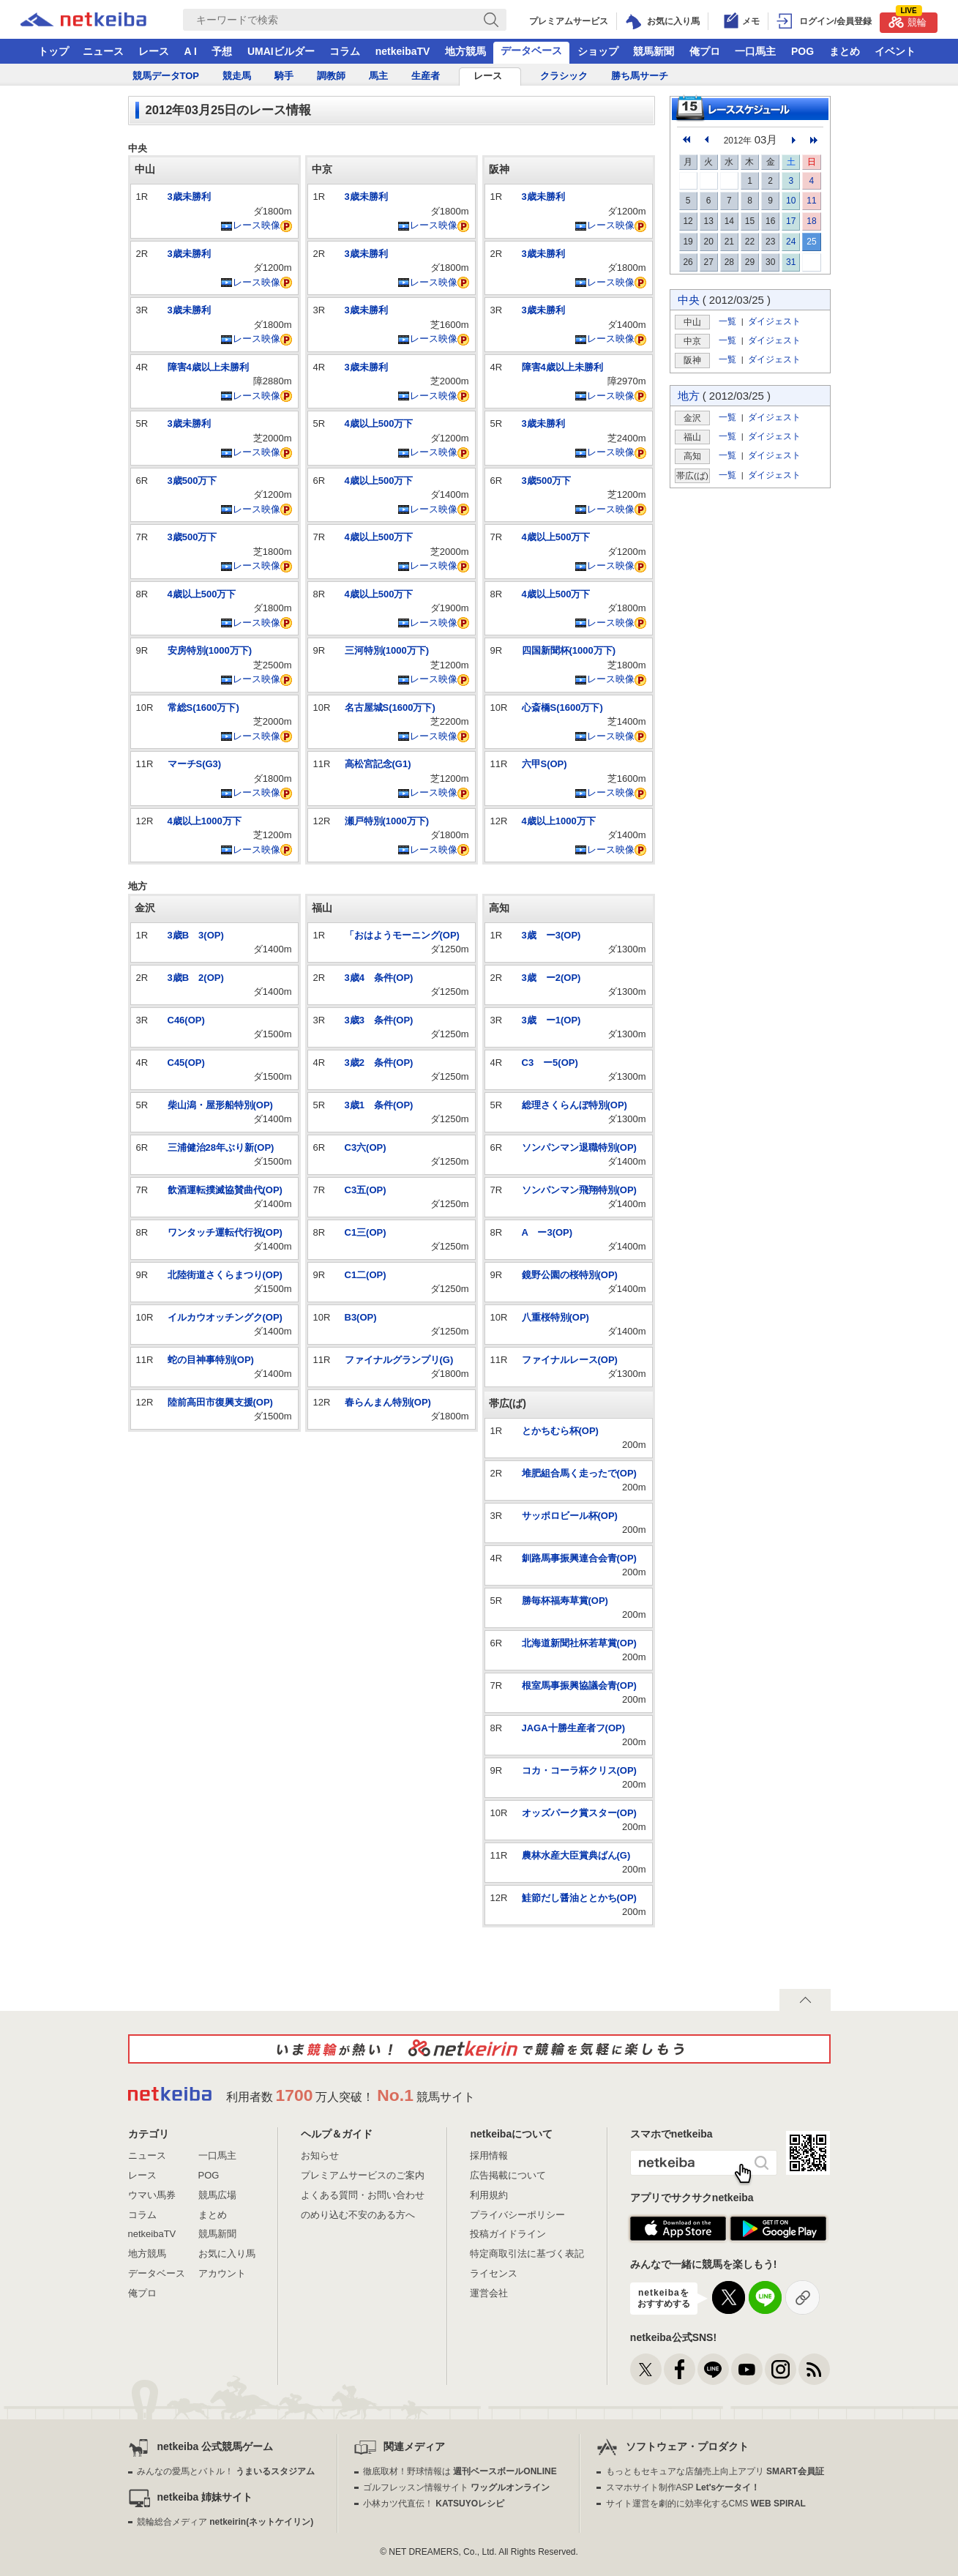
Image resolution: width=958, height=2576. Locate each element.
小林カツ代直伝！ (433, 2503)
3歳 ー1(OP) (551, 1020)
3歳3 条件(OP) (379, 1020)
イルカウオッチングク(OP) (225, 1317)
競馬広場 (217, 2194)
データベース (531, 50)
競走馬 (236, 75)
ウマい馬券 (152, 2194)
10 (791, 200)
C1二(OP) (365, 1274)
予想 (222, 51)
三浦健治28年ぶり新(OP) (221, 1147)
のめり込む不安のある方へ (358, 2214)
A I (190, 51)
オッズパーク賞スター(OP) (579, 1812)
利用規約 (489, 2194)
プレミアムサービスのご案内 (362, 2175)
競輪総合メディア (225, 2522)
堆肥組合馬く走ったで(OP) (579, 1473)
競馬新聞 (653, 51)
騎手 (283, 75)
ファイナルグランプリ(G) (399, 1359)
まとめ (844, 51)
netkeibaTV (402, 51)
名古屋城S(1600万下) (390, 707)
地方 (689, 395)
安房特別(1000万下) (210, 650)
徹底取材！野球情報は (460, 2471)
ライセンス (493, 2273)
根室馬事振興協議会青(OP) (579, 1685)
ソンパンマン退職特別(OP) (579, 1147)
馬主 (378, 75)
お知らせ (320, 2155)
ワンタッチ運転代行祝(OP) (225, 1232)
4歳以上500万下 (202, 594)
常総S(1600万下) (203, 707)
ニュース (103, 51)
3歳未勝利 (189, 196)
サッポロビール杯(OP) (570, 1515)
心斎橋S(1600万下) (562, 707)
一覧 (727, 321)
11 (811, 200)
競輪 (907, 20)
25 (811, 241)
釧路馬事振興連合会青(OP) (579, 1558)
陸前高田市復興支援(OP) (220, 1402)
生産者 (425, 75)
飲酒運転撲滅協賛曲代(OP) (225, 1189)
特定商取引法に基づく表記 (527, 2253)
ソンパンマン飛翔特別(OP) (579, 1189)
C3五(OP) (365, 1189)
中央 (689, 300)
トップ (53, 51)
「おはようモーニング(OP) (402, 935)
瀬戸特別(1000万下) (387, 820)
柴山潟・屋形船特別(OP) (220, 1105)
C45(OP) (186, 1062)
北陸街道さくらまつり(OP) (225, 1274)
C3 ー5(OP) (550, 1062)
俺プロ (704, 51)
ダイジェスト (774, 321)
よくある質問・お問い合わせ (362, 2194)
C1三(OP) (365, 1232)
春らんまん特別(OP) (388, 1402)
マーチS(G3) (195, 763)
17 (791, 221)
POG (802, 51)
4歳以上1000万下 (205, 820)
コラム (344, 51)
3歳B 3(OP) (196, 935)
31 (791, 262)
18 (811, 221)
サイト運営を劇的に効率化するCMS (706, 2503)
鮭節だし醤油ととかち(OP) (579, 1897)
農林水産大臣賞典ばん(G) (576, 1855)
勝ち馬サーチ (639, 75)
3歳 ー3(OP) (551, 935)
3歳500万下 (192, 480)
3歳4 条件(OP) (379, 977)
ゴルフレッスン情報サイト (456, 2487)
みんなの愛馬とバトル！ (226, 2471)
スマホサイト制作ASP (683, 2487)
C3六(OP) (365, 1147)
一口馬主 (755, 51)
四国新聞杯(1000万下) (569, 650)
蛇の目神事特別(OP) (211, 1359)
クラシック (564, 75)
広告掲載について (508, 2175)
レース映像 (250, 225)
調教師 (331, 75)
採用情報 (489, 2155)
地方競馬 (465, 51)
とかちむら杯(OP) (560, 1430)
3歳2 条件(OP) (379, 1062)
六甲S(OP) (544, 763)
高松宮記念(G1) (378, 763)
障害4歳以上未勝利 (208, 367)
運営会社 (489, 2293)
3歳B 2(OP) (196, 977)
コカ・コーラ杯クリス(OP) (579, 1770)
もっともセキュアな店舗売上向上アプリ (715, 2471)
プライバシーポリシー (517, 2214)
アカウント (222, 2273)
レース (153, 51)
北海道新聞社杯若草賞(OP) (579, 1643)
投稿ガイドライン (508, 2233)
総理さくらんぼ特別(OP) (574, 1105)
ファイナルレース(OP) (570, 1359)
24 (791, 241)
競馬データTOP (166, 75)
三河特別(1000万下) (387, 650)
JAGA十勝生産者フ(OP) (574, 1727)
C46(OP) (186, 1020)
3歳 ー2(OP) (551, 977)
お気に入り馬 (226, 2253)
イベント (895, 51)
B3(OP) (361, 1317)
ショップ (597, 51)
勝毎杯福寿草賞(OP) (565, 1600)
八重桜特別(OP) (555, 1317)
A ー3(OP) (547, 1232)
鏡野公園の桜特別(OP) (570, 1274)
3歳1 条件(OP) (379, 1105)
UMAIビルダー (281, 51)
